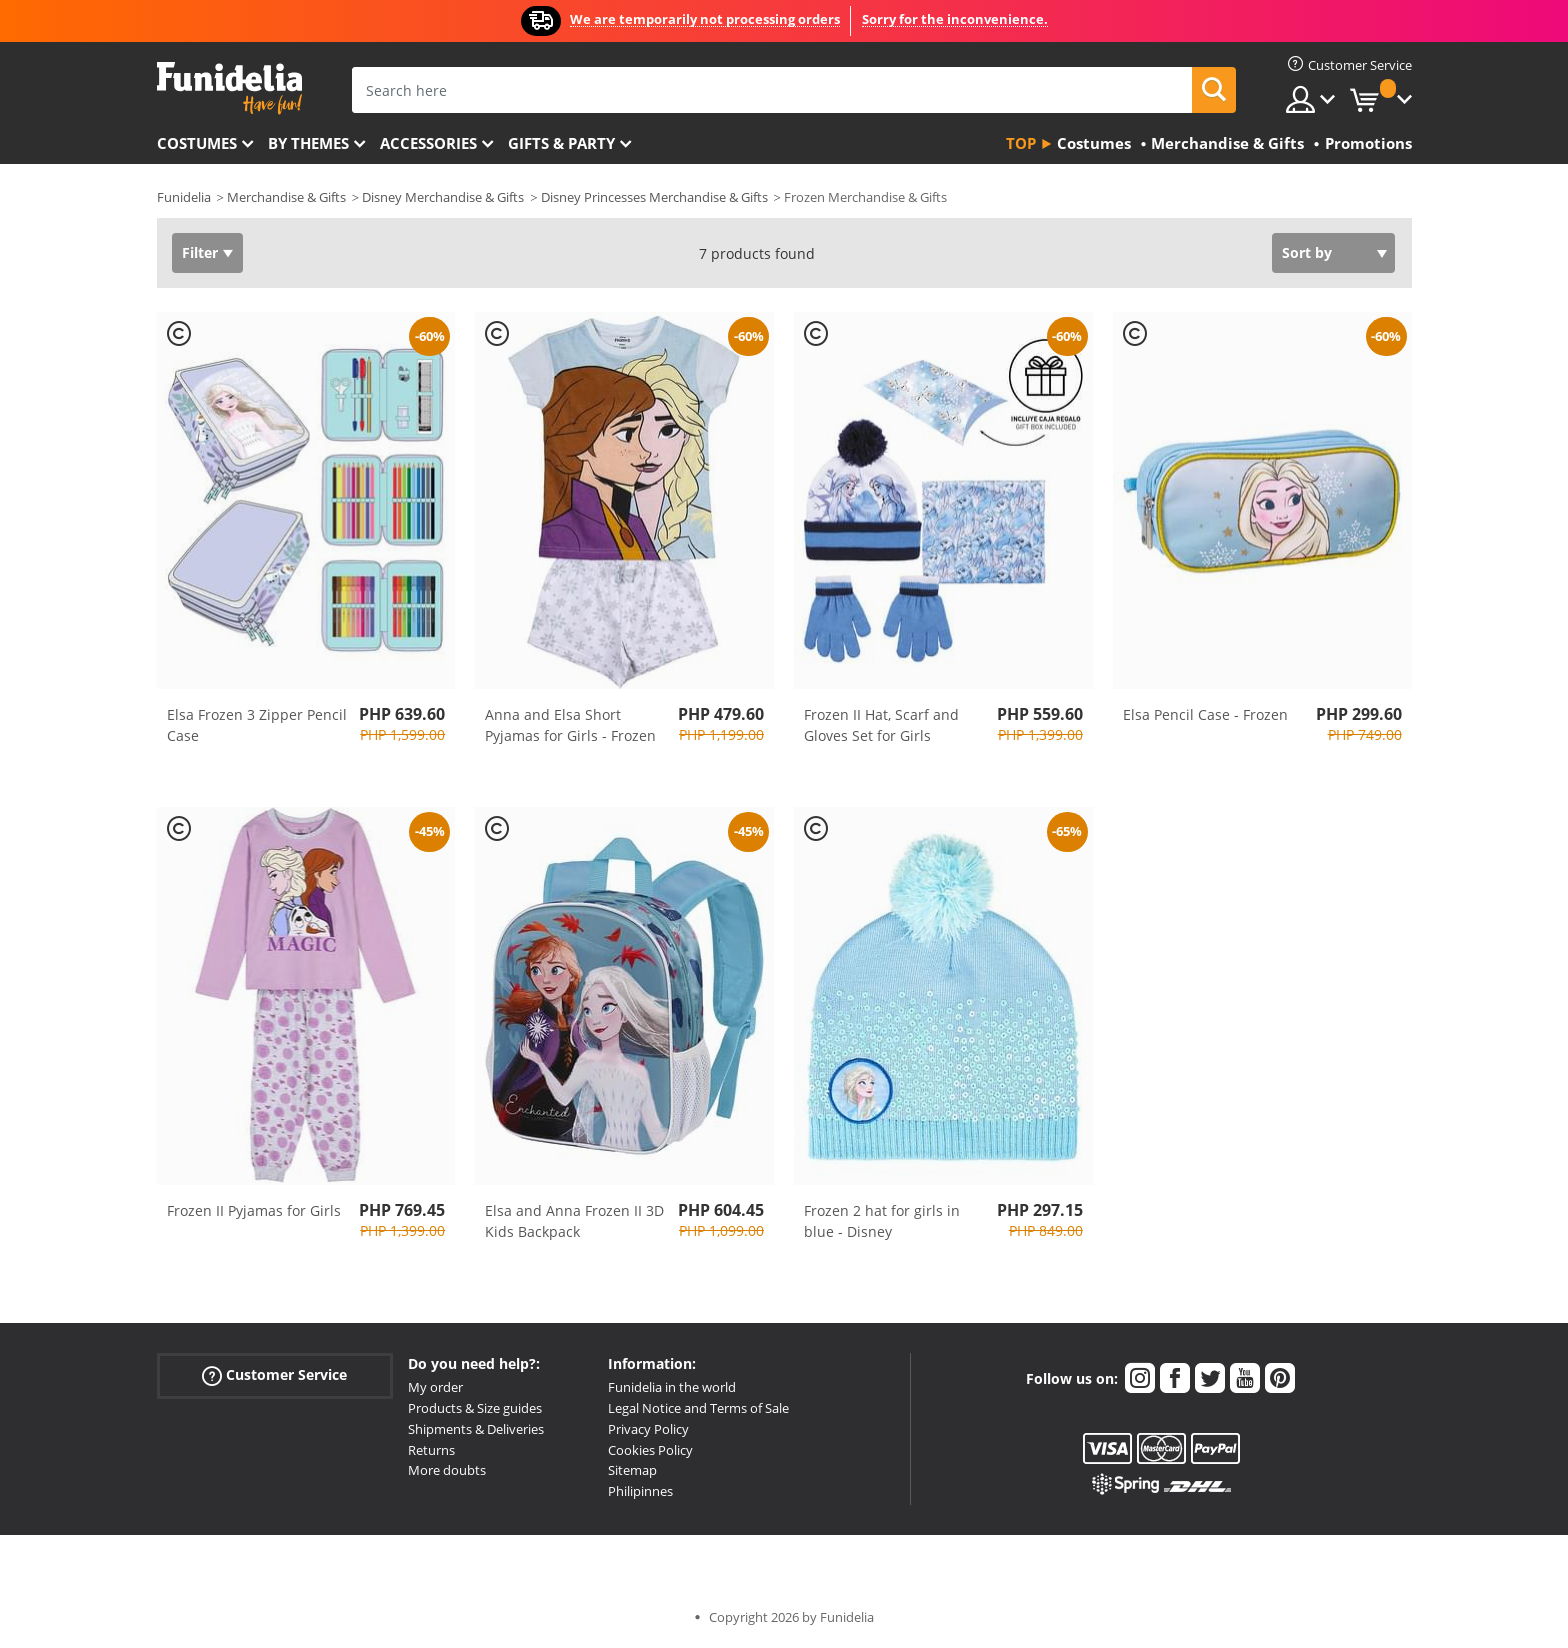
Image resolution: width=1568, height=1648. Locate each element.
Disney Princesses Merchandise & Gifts (654, 197)
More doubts (447, 1470)
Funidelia (184, 197)
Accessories (428, 143)
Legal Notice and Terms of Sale (698, 1408)
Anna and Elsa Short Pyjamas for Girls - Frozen (570, 725)
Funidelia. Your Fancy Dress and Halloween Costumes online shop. (229, 88)
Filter (200, 252)
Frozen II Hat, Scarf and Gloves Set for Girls (881, 725)
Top (1021, 143)
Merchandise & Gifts (286, 197)
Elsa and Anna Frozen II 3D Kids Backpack (574, 1221)
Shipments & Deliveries (476, 1429)
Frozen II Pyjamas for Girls (254, 1210)
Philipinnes (640, 1491)
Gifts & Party (561, 143)
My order (435, 1387)
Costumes (197, 143)
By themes (308, 143)
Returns (431, 1450)
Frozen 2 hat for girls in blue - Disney (882, 1221)
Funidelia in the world (672, 1387)
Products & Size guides (475, 1408)
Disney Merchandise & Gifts (443, 197)
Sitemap (632, 1470)
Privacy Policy (648, 1429)
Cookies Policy (650, 1450)
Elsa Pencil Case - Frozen (1205, 714)
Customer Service (274, 1375)
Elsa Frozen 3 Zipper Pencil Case (257, 725)
